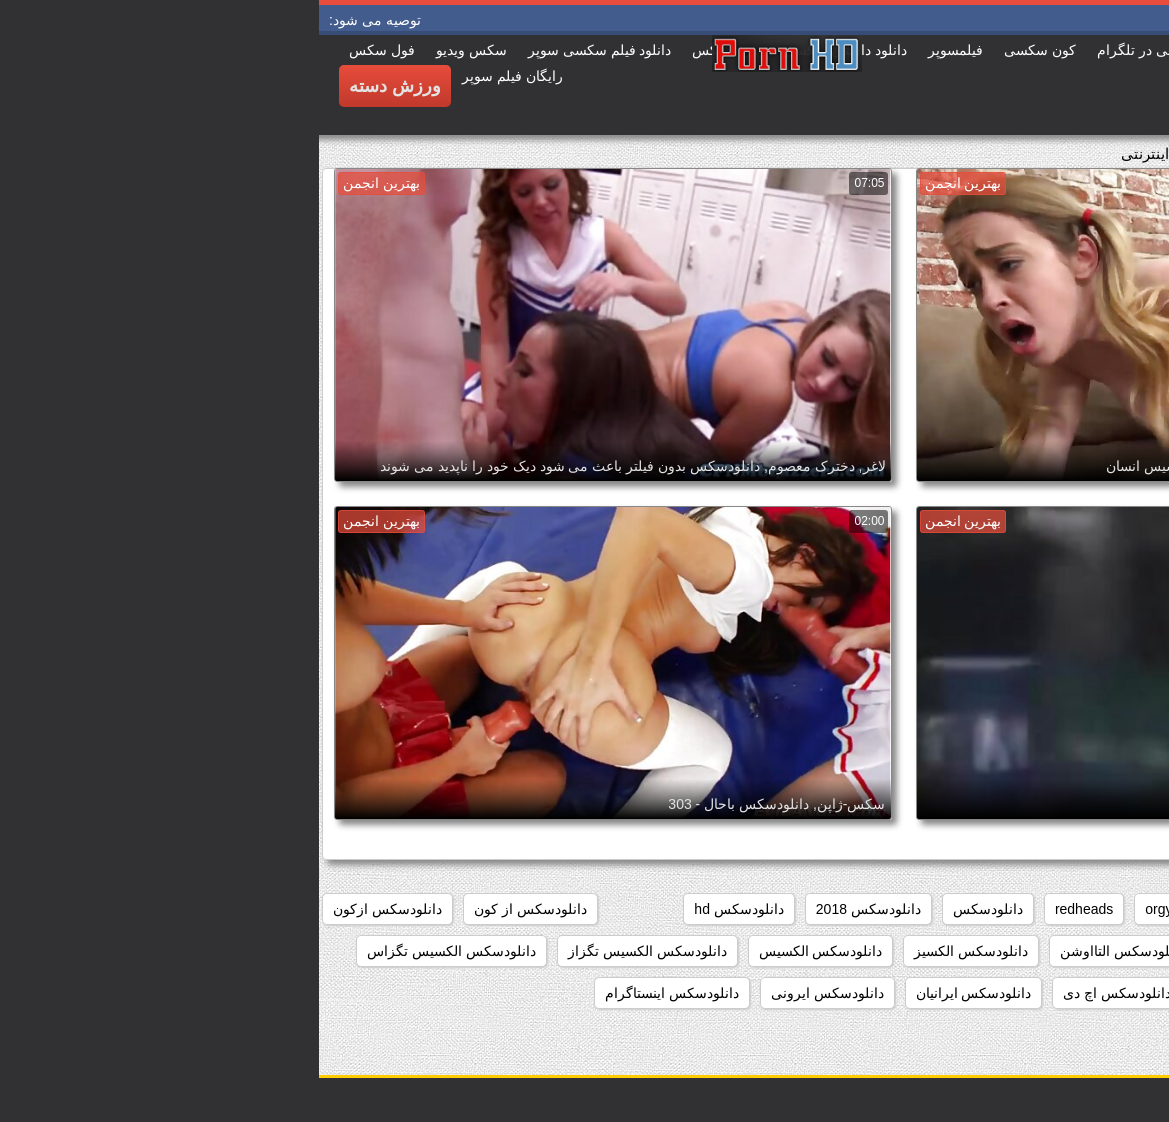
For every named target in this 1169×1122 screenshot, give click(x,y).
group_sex (965, 909)
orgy (839, 909)
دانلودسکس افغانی (953, 951)
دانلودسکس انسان (1091, 993)
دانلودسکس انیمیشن (944, 993)
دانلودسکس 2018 (549, 909)
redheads (765, 909)
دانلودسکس (669, 909)
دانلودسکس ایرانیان (655, 993)
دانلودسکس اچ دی (798, 993)
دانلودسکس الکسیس (502, 951)
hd (894, 909)
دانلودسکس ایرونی (508, 993)
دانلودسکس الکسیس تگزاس (132, 951)
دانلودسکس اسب (1093, 951)
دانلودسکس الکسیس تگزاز (328, 951)
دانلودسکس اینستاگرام (353, 993)
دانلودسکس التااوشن (803, 951)
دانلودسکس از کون (211, 909)
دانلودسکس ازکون (68, 909)
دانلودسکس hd (419, 909)
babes (1126, 909)
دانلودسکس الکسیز (652, 951)
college (1052, 909)
